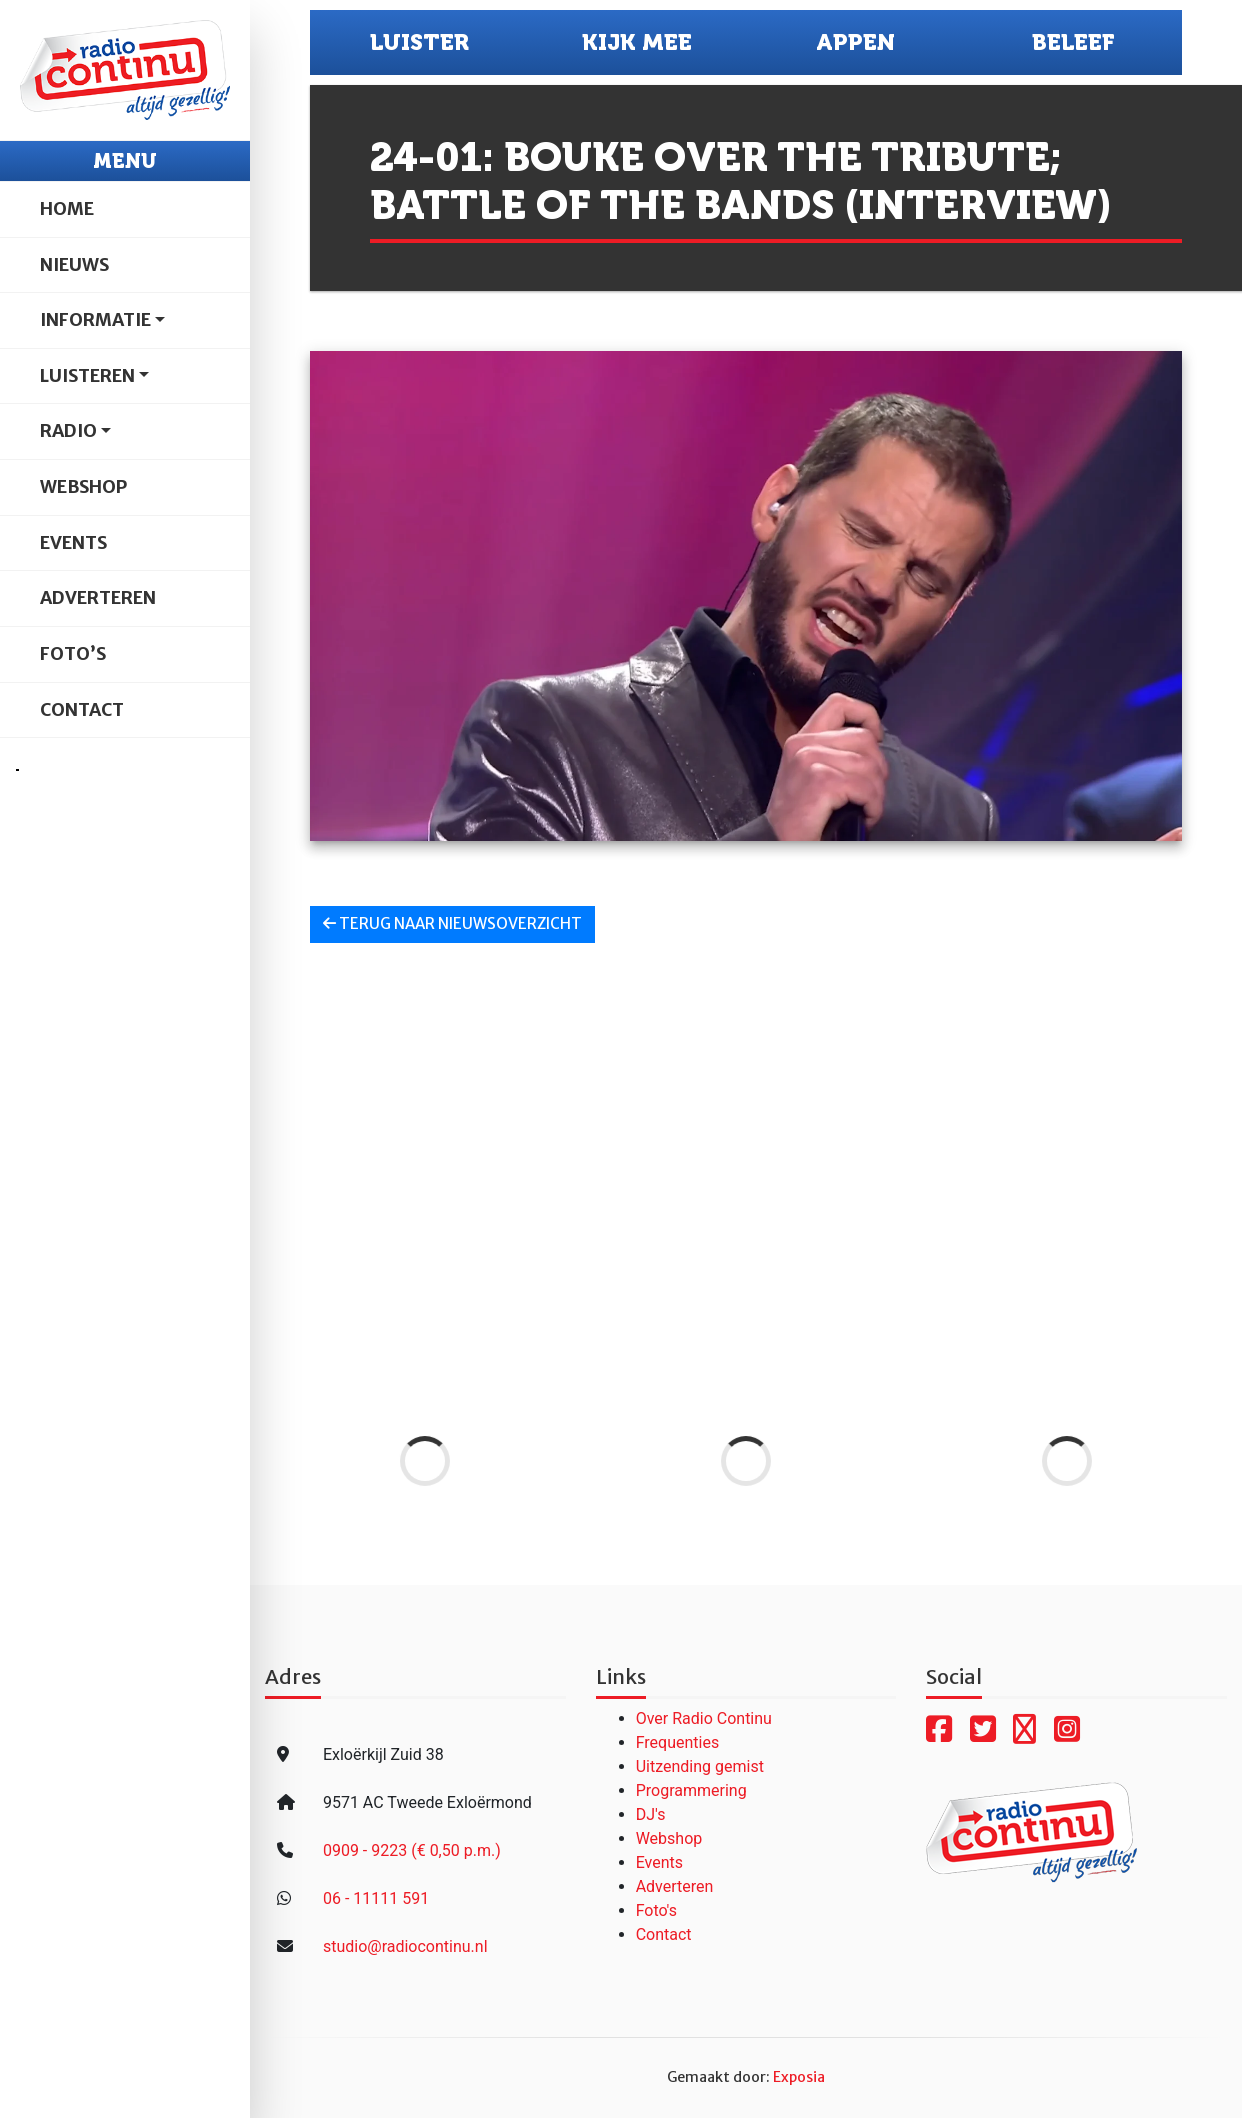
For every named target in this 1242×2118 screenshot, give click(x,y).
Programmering (691, 1790)
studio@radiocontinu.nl (405, 1946)
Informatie (95, 320)
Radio (68, 431)
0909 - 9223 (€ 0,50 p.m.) (412, 1850)
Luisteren (87, 376)
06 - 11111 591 (376, 1898)
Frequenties (678, 1742)
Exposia (799, 2077)
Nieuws (74, 265)
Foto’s (73, 654)
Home (67, 209)
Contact (82, 710)
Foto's (656, 1910)
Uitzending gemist (700, 1766)
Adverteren (98, 598)
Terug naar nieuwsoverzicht (452, 923)
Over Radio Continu (704, 1718)
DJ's (651, 1814)
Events (73, 543)
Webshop (83, 487)
